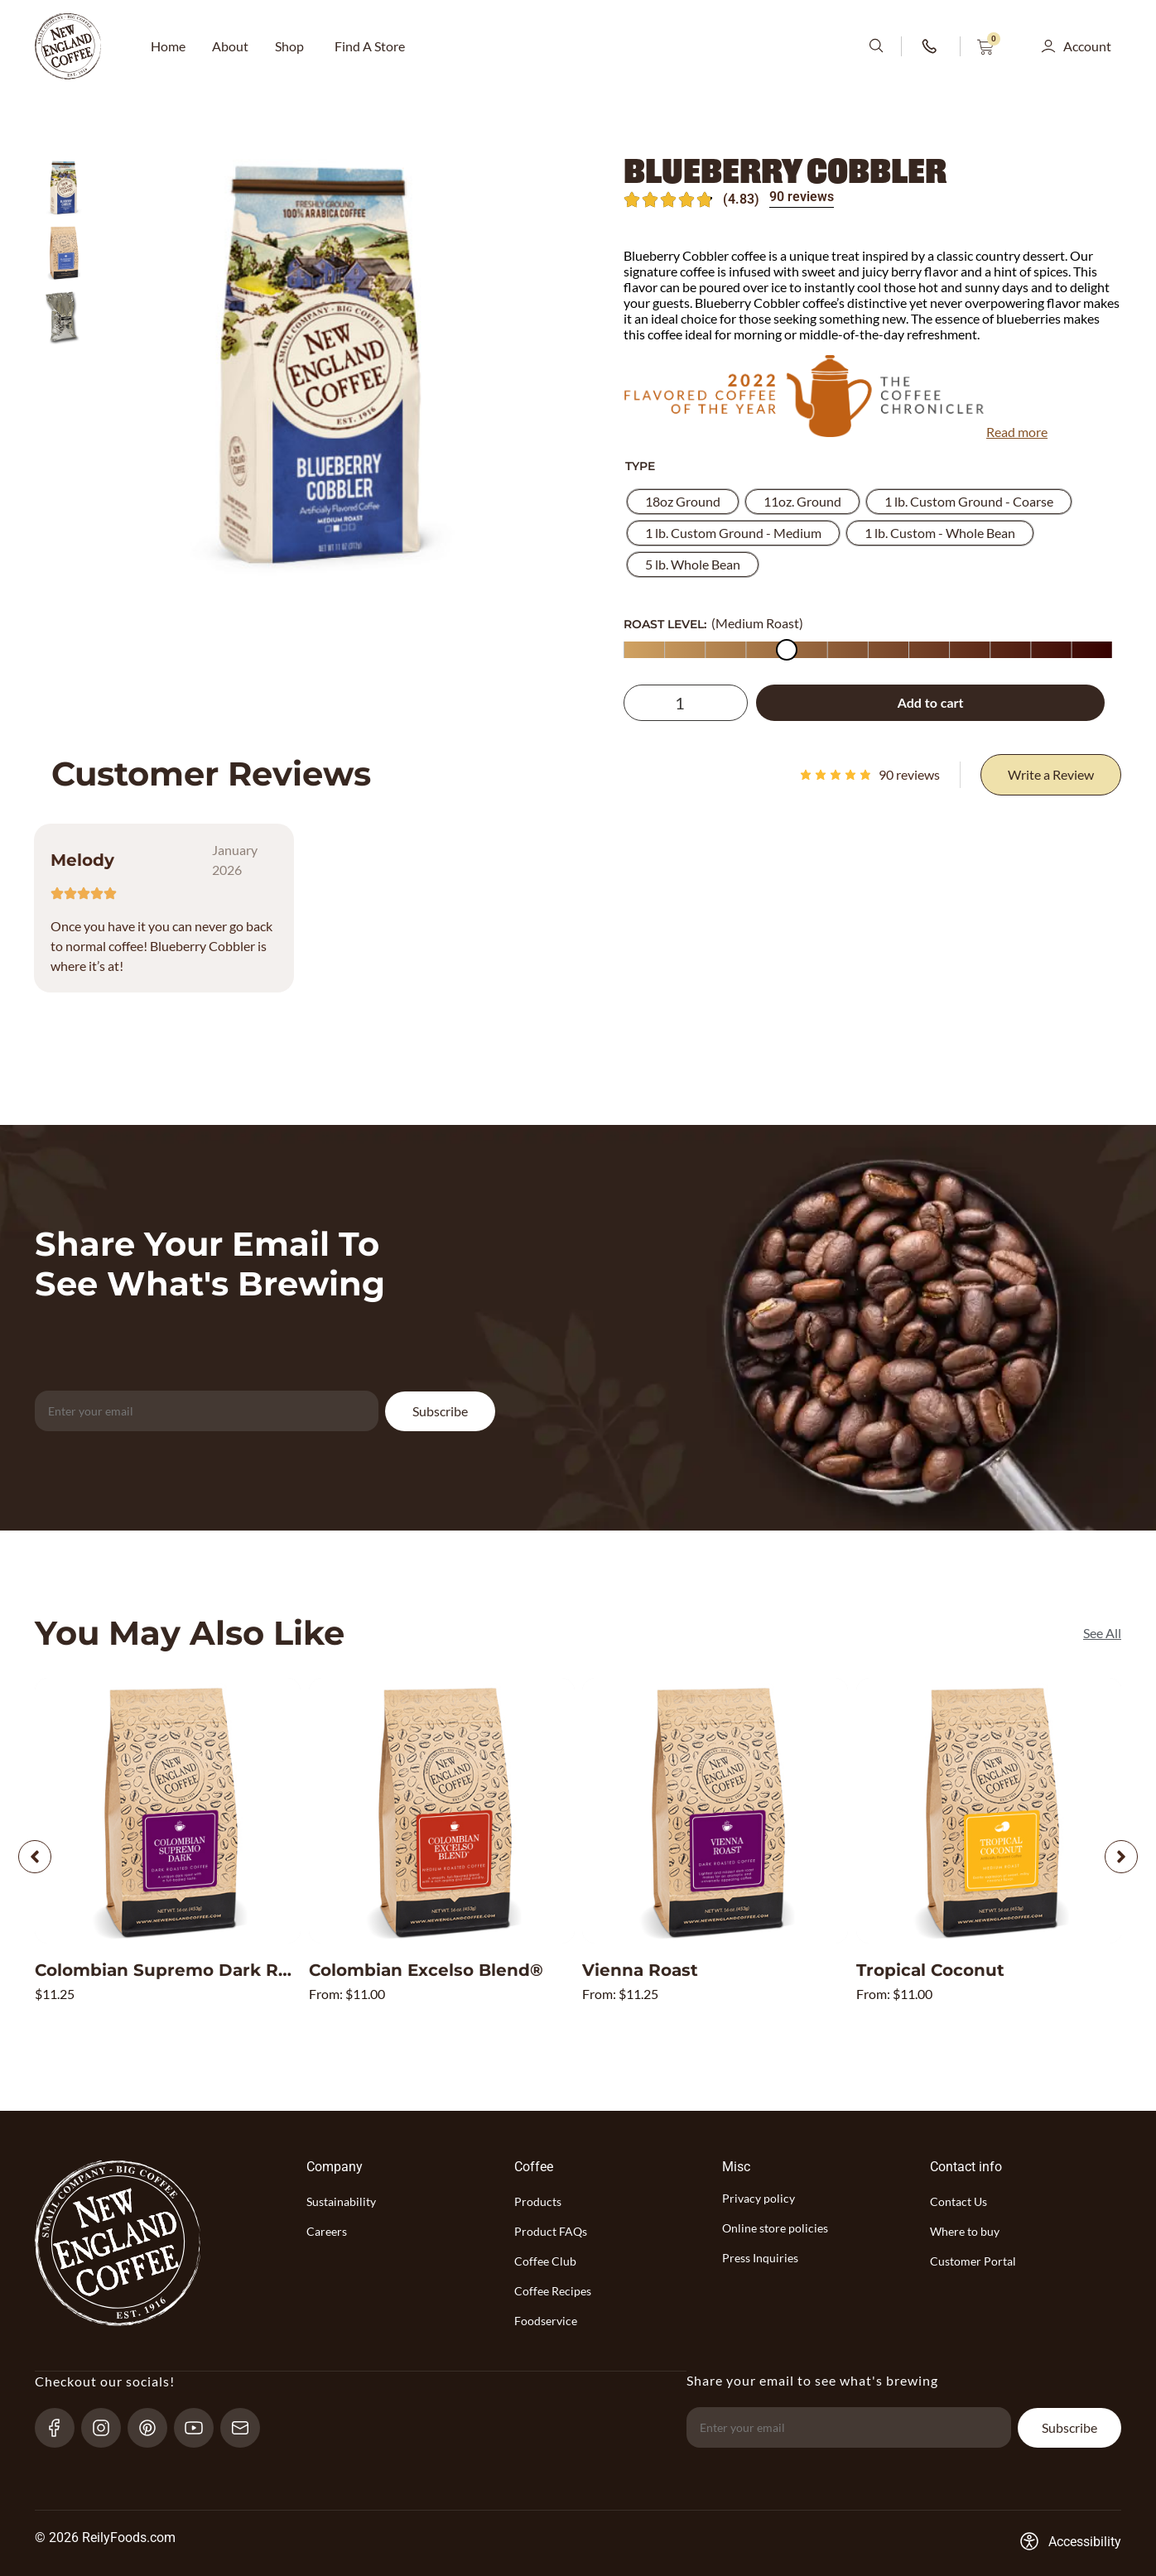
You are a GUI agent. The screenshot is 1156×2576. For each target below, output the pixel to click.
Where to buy (964, 2231)
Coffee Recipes (552, 2291)
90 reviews (801, 196)
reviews (909, 774)
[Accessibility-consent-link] (1070, 2541)
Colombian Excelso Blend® (426, 1969)
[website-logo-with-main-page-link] (68, 46)
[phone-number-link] (930, 46)
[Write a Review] (1050, 774)
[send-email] (247, 2427)
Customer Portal (973, 2261)
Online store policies (775, 2228)
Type (640, 466)
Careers (326, 2231)
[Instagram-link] (108, 2427)
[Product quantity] (685, 702)
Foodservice (545, 2321)
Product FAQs (550, 2231)
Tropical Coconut (930, 1969)
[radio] (683, 501)
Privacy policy (758, 2198)
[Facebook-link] (62, 2427)
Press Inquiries (760, 2258)
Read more (1017, 432)
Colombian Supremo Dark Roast (175, 1969)
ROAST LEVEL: (665, 624)
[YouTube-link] (201, 2427)
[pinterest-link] (154, 2427)
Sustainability (341, 2201)
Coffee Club (545, 2261)
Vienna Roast (640, 1969)
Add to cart (931, 702)
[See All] (1102, 1633)
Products (537, 2201)
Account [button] (1087, 46)
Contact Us (958, 2201)
